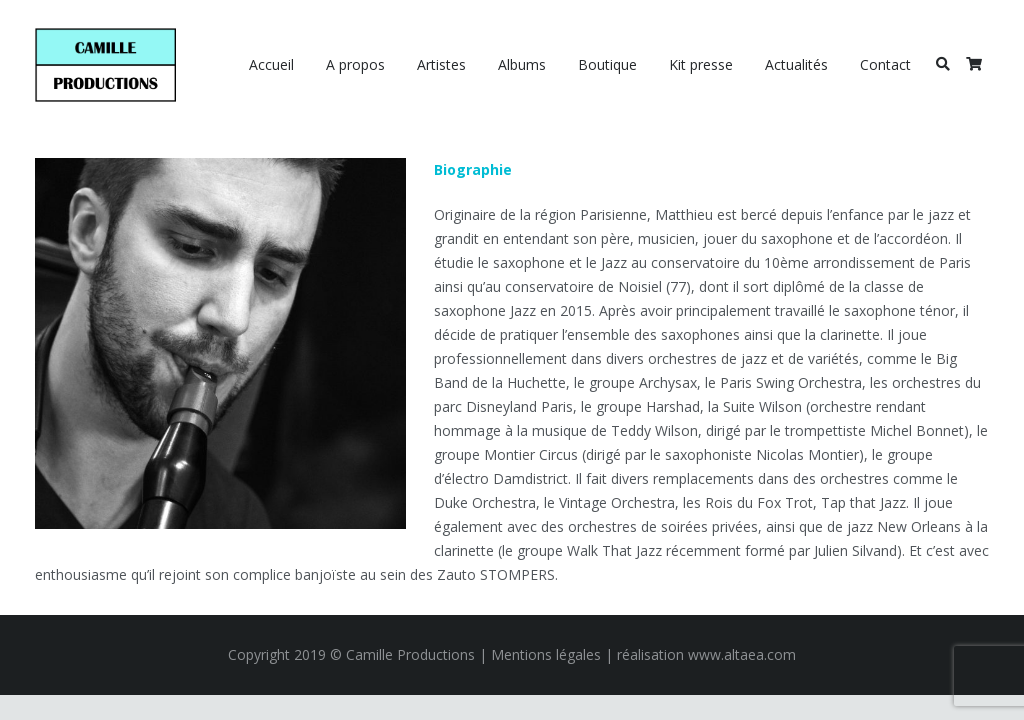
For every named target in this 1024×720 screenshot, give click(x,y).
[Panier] (973, 65)
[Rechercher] (942, 64)
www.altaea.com (742, 654)
